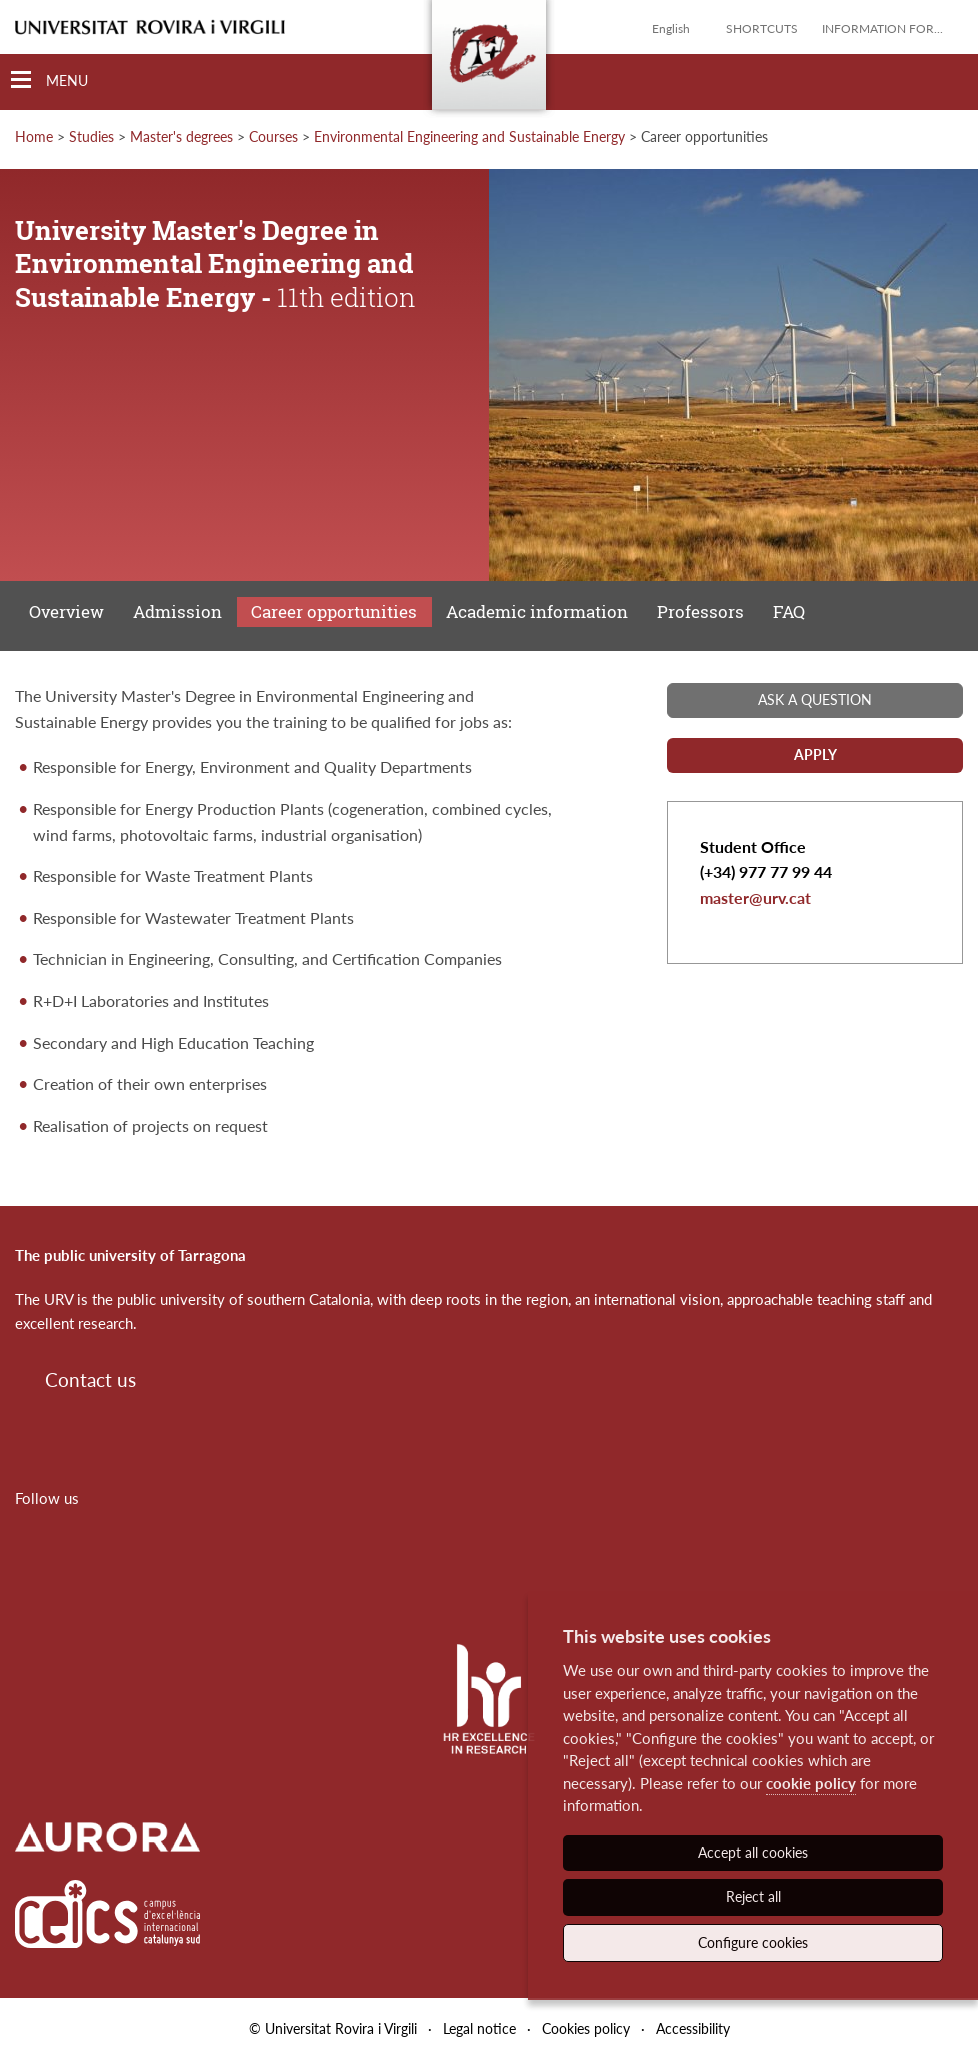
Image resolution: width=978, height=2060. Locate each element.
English (671, 28)
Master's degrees (181, 136)
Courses (273, 136)
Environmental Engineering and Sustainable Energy (469, 136)
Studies (91, 136)
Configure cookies (753, 1942)
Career (334, 611)
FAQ (789, 611)
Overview (66, 611)
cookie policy (811, 1783)
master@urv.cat (755, 897)
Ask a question (815, 699)
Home (34, 136)
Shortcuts (762, 28)
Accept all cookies (753, 1852)
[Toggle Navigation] (49, 80)
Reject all (753, 1896)
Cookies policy (586, 2028)
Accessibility (693, 2028)
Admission (177, 611)
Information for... (882, 28)
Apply (815, 754)
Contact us (90, 1379)
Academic (537, 611)
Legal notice (479, 2028)
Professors (700, 611)
